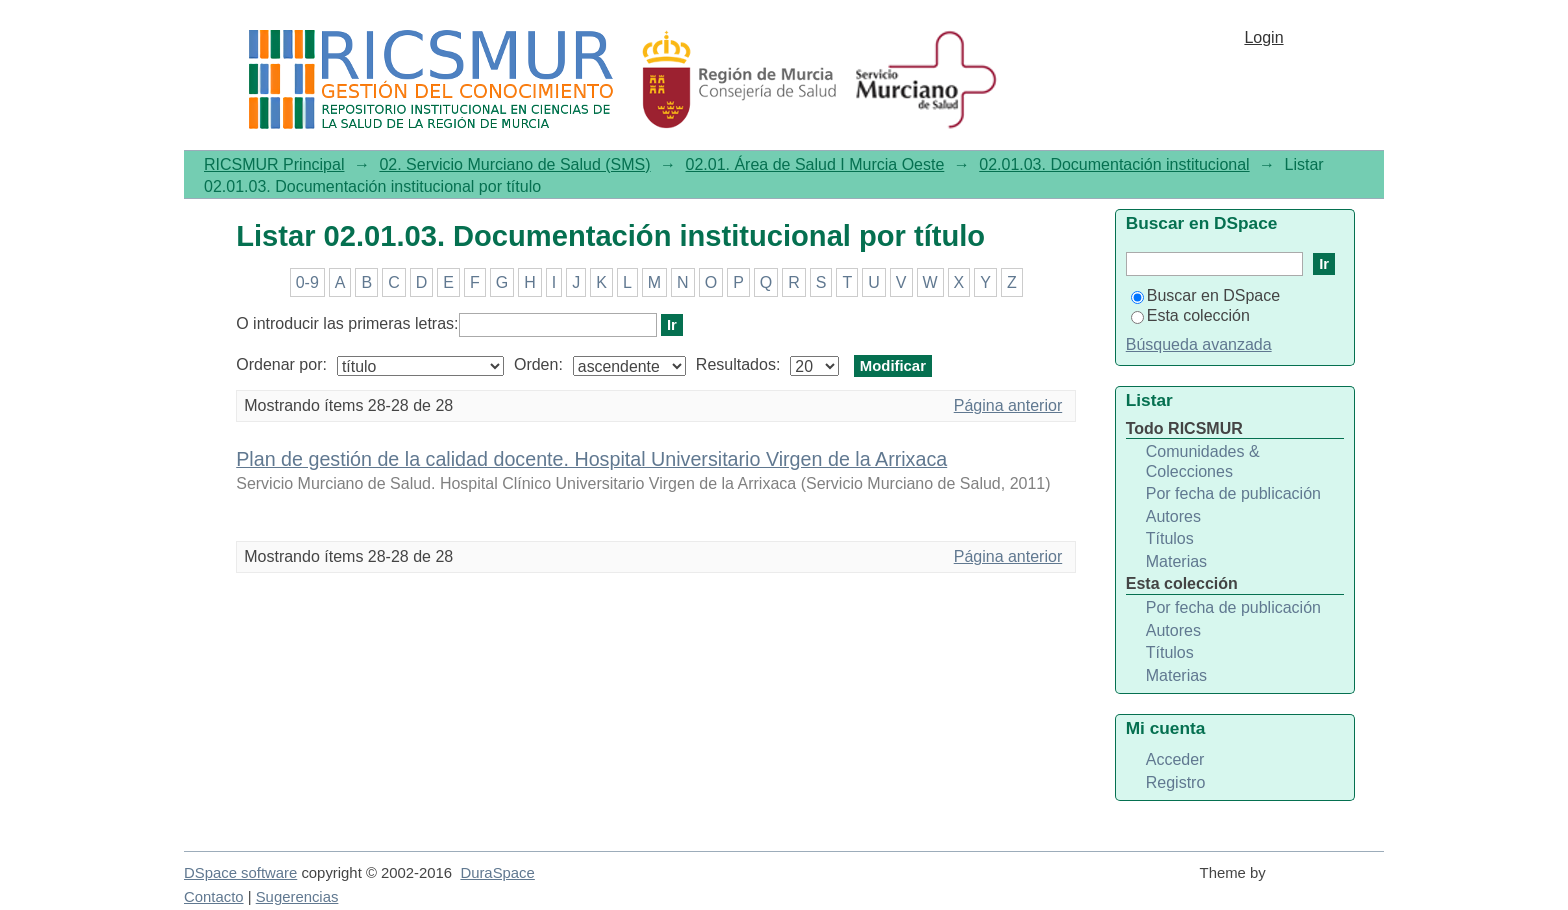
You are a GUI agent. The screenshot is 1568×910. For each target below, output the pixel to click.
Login (1263, 37)
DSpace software (240, 873)
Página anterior (1008, 405)
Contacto (214, 897)
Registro (1176, 782)
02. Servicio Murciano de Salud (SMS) (514, 164)
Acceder (1175, 759)
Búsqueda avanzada (1199, 344)
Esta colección (1190, 315)
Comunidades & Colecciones (1203, 461)
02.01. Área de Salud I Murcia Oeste (815, 164)
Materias (1176, 561)
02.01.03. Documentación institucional (1114, 164)
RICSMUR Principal (274, 164)
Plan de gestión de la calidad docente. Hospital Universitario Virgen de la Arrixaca (591, 459)
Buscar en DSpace (1205, 295)
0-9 (307, 282)
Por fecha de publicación (1233, 493)
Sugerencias (297, 897)
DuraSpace (497, 873)
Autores (1173, 516)
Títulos (1170, 538)
